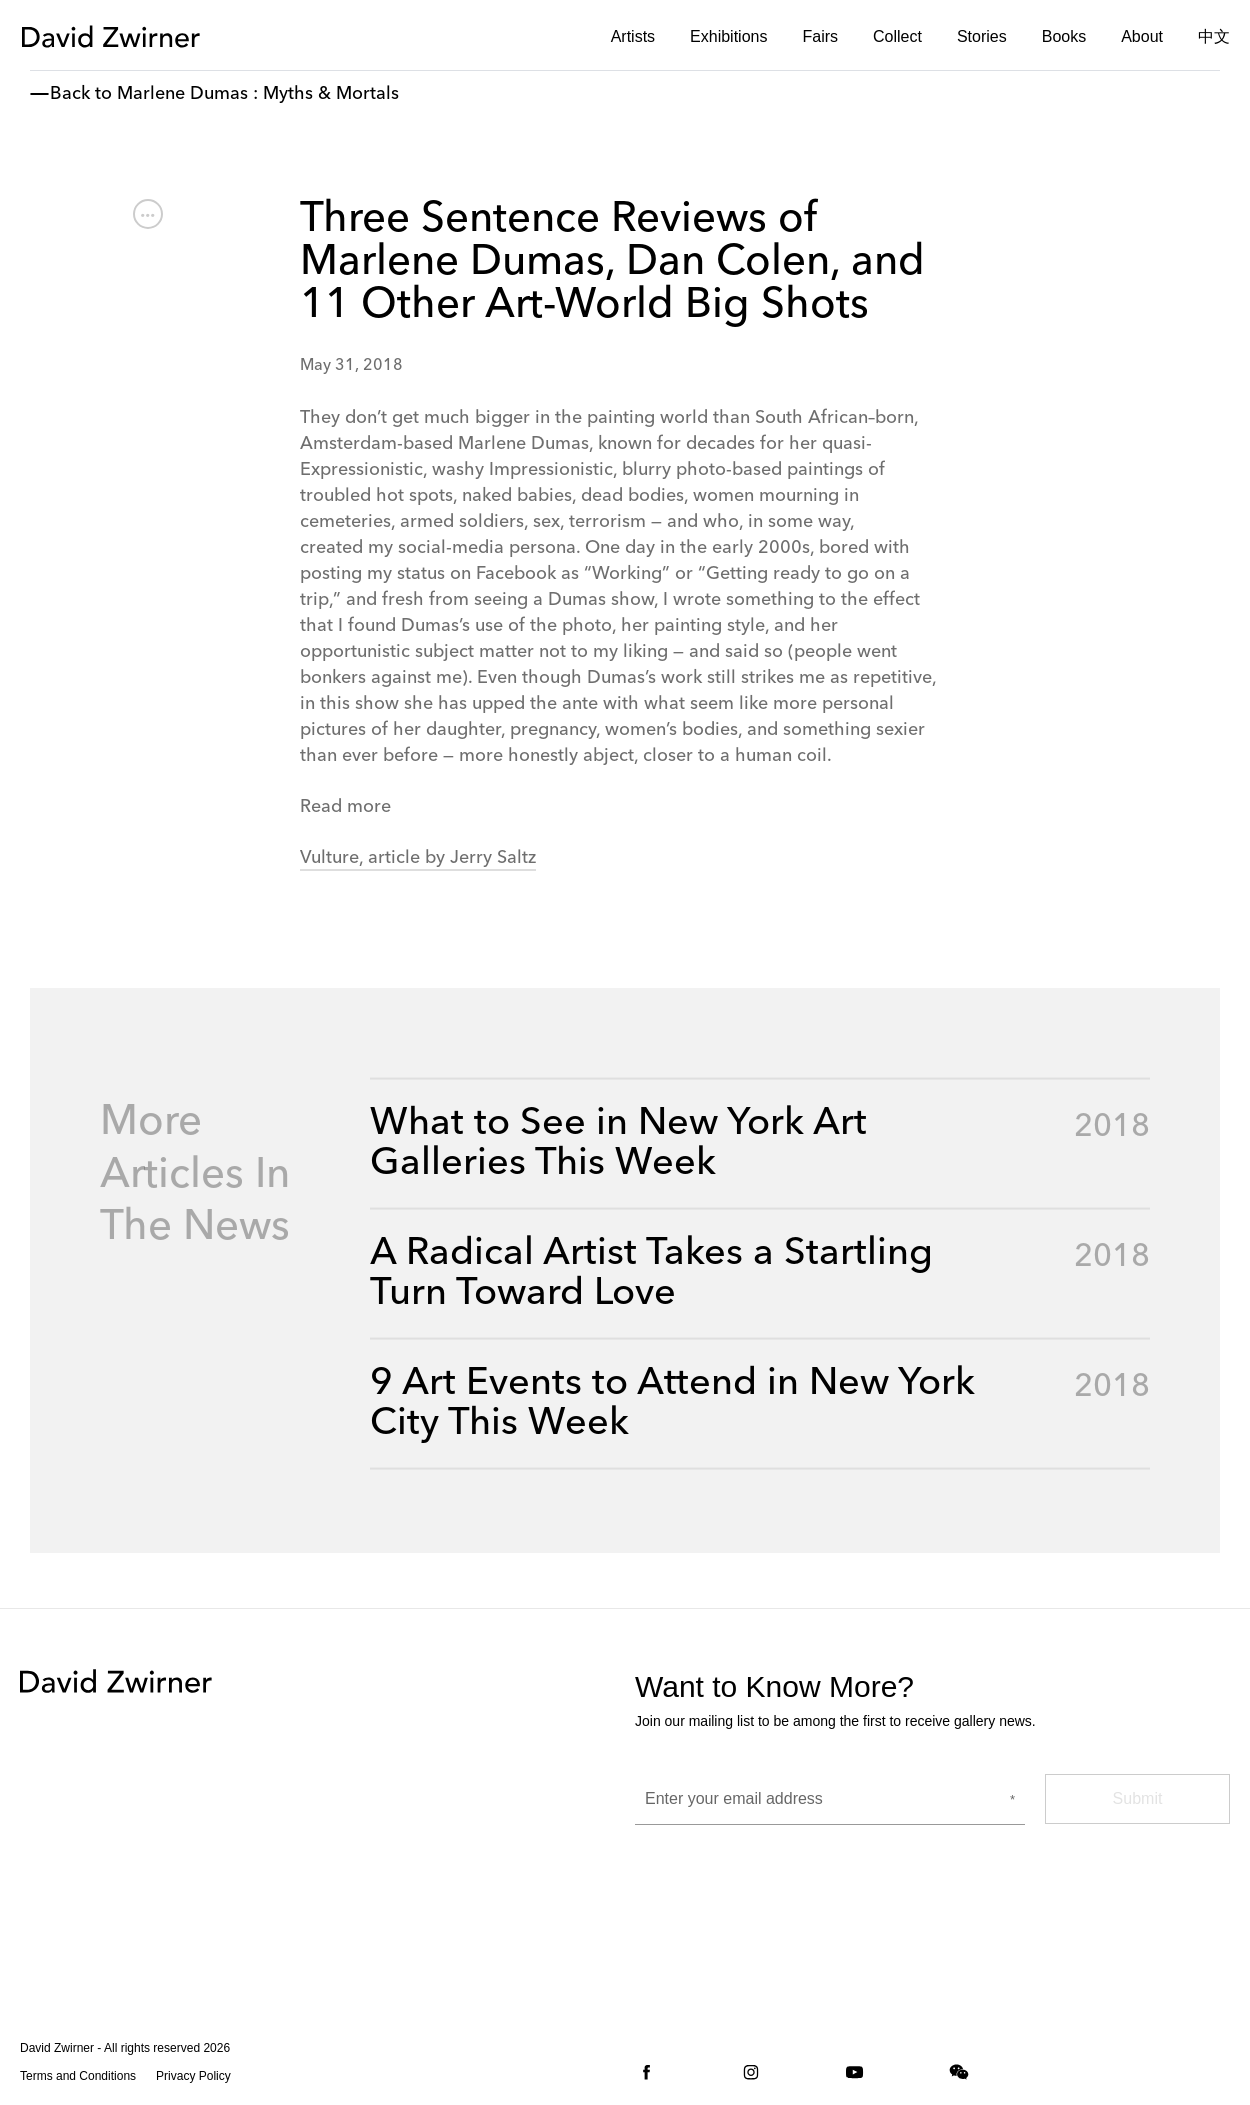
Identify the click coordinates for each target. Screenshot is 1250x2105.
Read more (345, 807)
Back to (81, 94)
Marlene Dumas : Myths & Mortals (258, 94)
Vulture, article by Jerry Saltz (418, 858)
